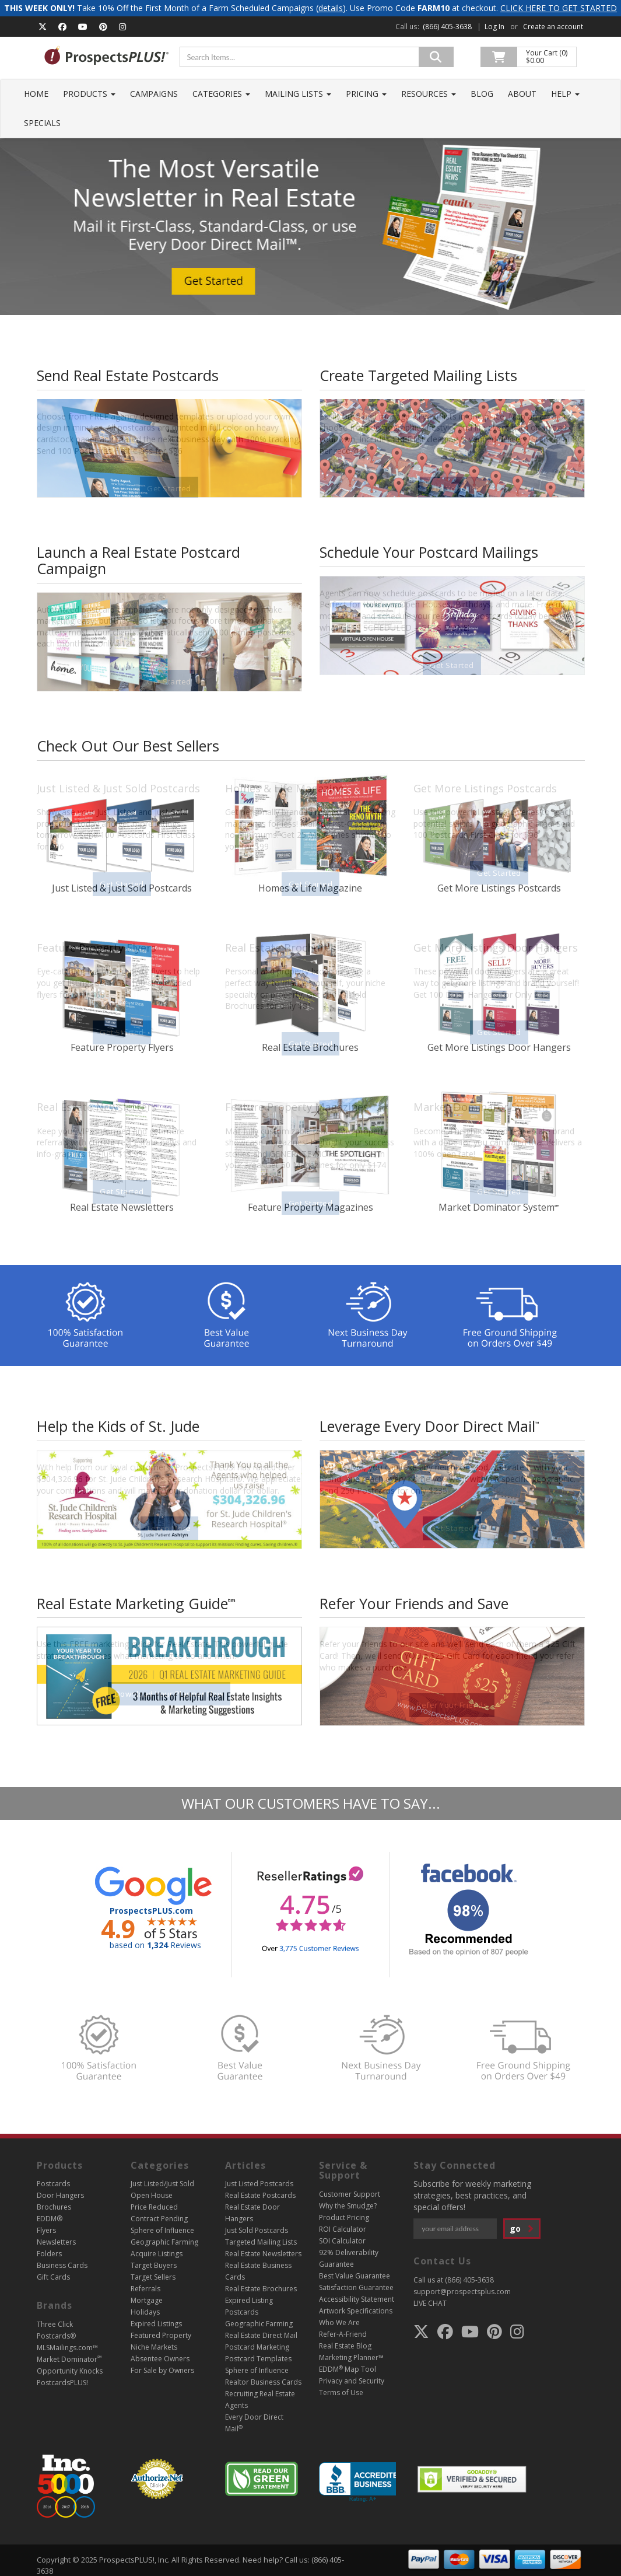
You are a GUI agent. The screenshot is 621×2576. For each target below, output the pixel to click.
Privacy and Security (351, 2381)
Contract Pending (159, 2219)
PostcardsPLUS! (62, 2383)
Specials (42, 122)
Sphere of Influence (162, 2230)
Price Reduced (154, 2207)
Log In (494, 27)
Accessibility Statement (356, 2299)
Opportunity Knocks (70, 2371)
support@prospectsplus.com (462, 2292)
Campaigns (154, 93)
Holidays (145, 2312)
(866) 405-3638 (447, 27)
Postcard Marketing (257, 2347)
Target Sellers (153, 2277)
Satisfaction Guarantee (356, 2287)
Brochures (54, 2207)
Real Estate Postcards (260, 2195)
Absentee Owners (160, 2359)
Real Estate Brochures (261, 2289)
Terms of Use (341, 2392)
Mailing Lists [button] (298, 93)
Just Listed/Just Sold (162, 2184)
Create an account (553, 27)
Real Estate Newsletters (263, 2254)
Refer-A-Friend (343, 2334)
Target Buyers (154, 2265)
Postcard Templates (258, 2359)
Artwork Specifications (355, 2311)
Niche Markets (154, 2347)
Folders (49, 2254)
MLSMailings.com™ (67, 2348)
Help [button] (565, 93)
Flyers (46, 2230)
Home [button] (36, 93)
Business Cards (62, 2265)
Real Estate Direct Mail (261, 2335)
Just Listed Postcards (259, 2184)
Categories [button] (221, 93)
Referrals (145, 2289)
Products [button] (89, 93)
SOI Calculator (342, 2241)
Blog (482, 93)
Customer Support (349, 2194)
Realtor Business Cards (263, 2382)
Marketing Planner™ (351, 2357)
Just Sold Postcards (256, 2230)
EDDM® (49, 2219)
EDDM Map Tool (347, 2369)
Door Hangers (60, 2195)
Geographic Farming (164, 2242)
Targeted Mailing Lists (261, 2242)
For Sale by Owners (162, 2370)
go (522, 2228)
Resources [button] (428, 93)
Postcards (53, 2184)
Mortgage (147, 2300)
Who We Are (339, 2322)
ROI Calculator (342, 2229)
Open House (152, 2195)
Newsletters (56, 2242)
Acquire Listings (157, 2254)
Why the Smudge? (348, 2206)
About (522, 93)
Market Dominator (69, 2359)
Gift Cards (53, 2277)
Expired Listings (156, 2324)
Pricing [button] (366, 93)
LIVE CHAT (430, 2303)
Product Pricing (344, 2217)
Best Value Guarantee (354, 2276)
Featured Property (161, 2335)
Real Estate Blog (345, 2346)
